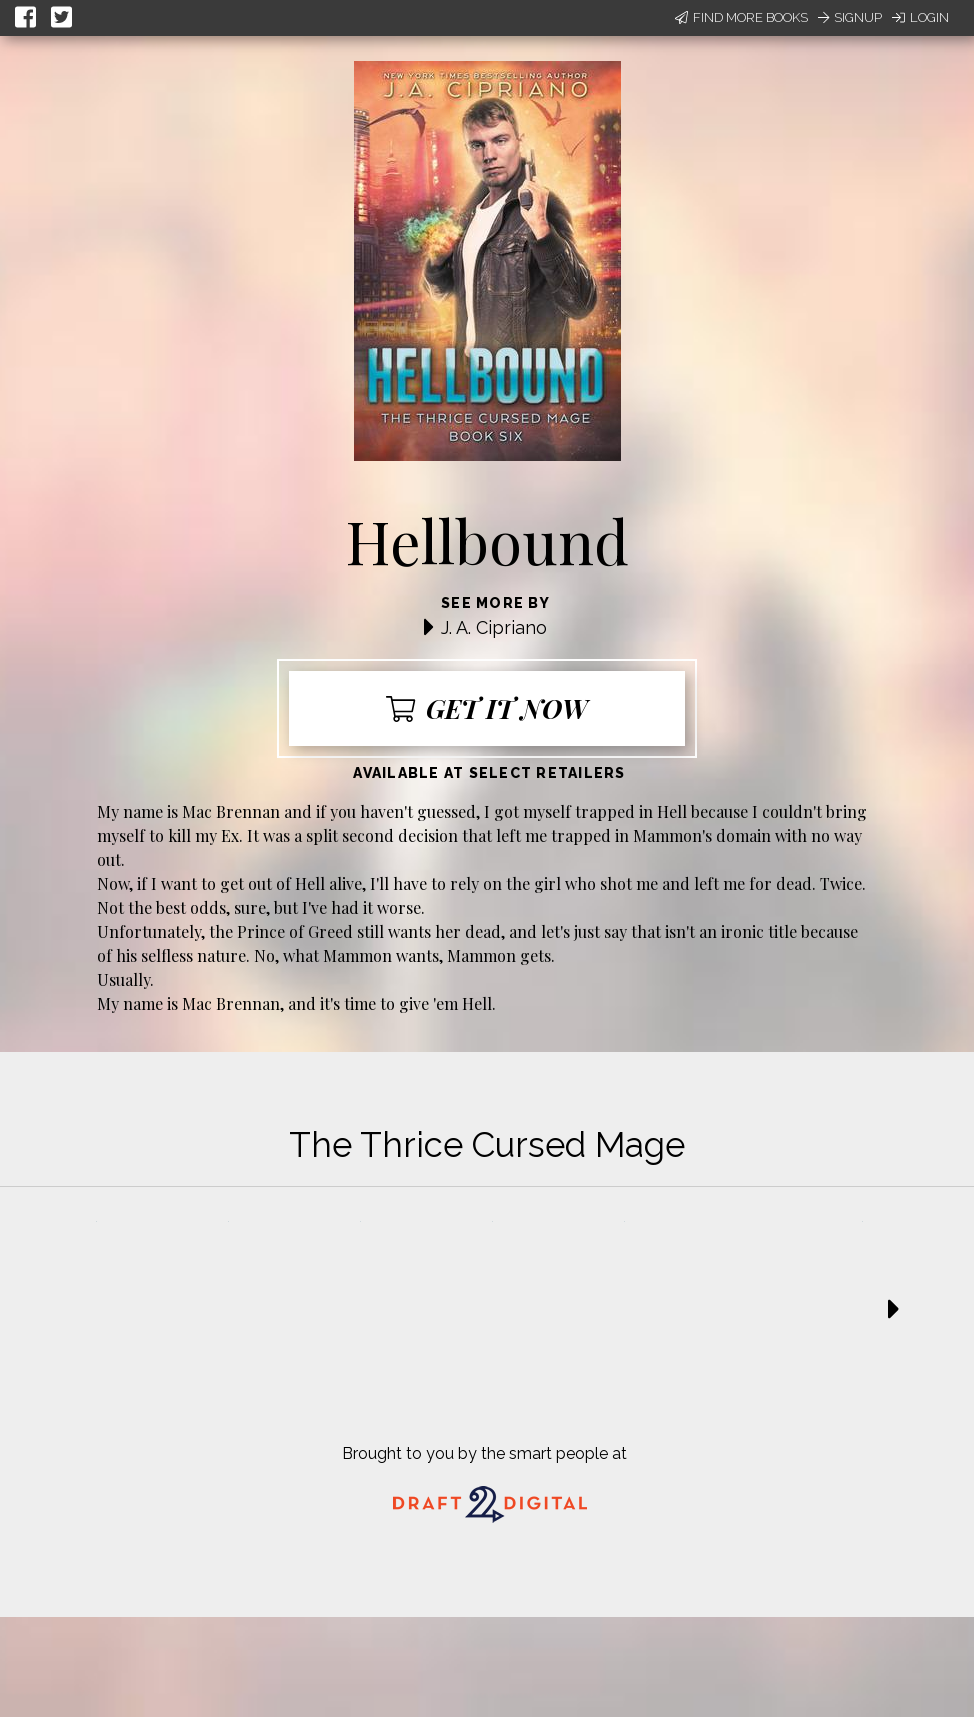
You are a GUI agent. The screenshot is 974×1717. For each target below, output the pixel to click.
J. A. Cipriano (494, 627)
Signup (850, 17)
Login (920, 17)
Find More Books (741, 17)
